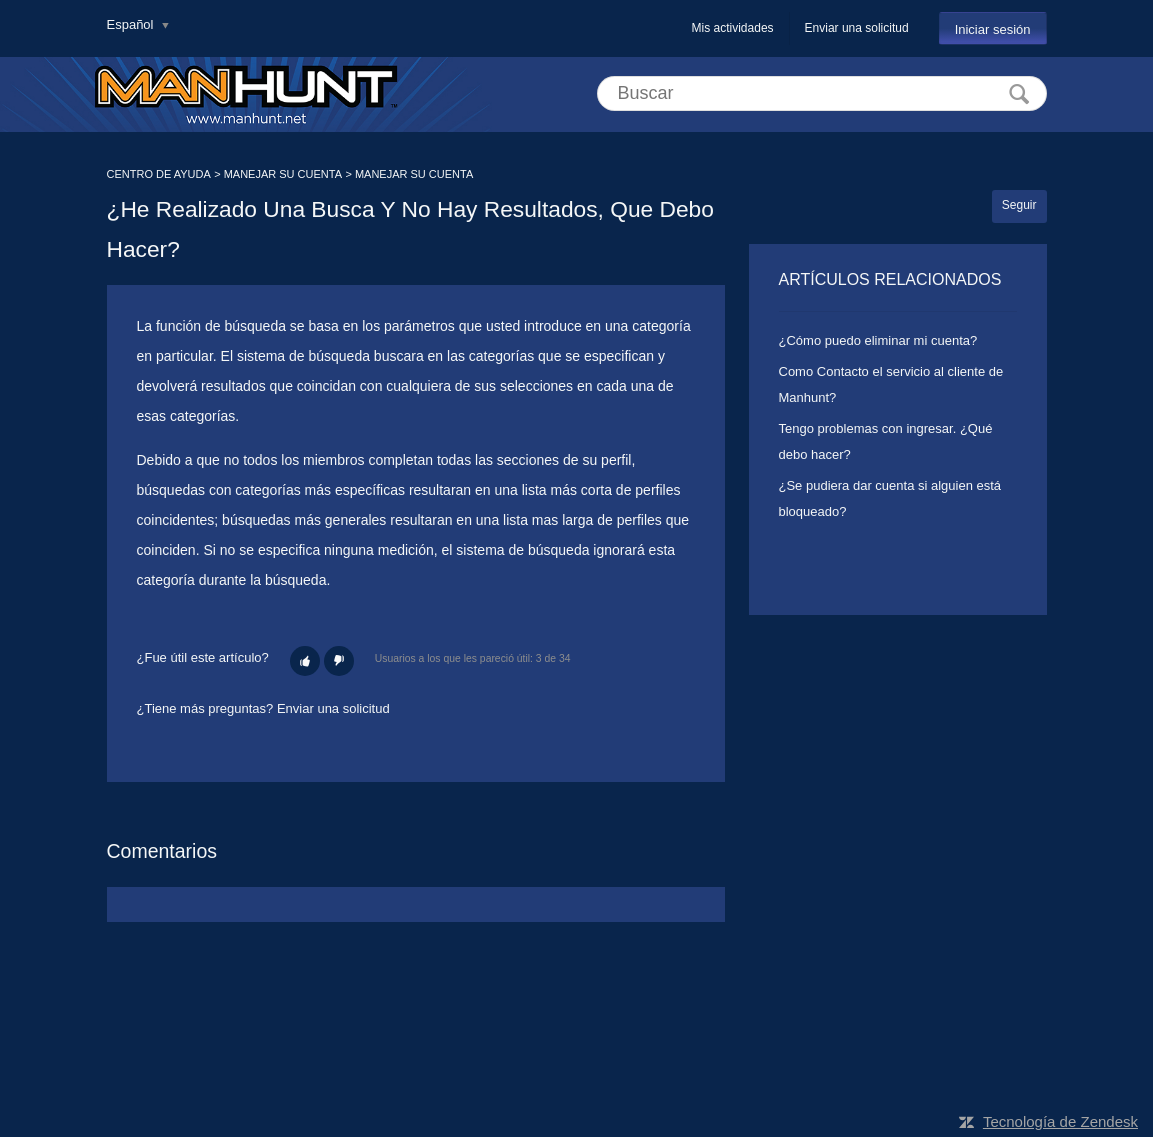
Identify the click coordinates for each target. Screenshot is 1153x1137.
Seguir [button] (1019, 205)
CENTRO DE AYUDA (159, 174)
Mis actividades (733, 28)
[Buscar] (822, 93)
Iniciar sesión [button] (993, 29)
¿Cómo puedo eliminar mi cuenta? (878, 340)
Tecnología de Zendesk (1060, 1121)
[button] (305, 661)
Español (132, 24)
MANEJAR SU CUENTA (283, 174)
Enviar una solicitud (857, 28)
